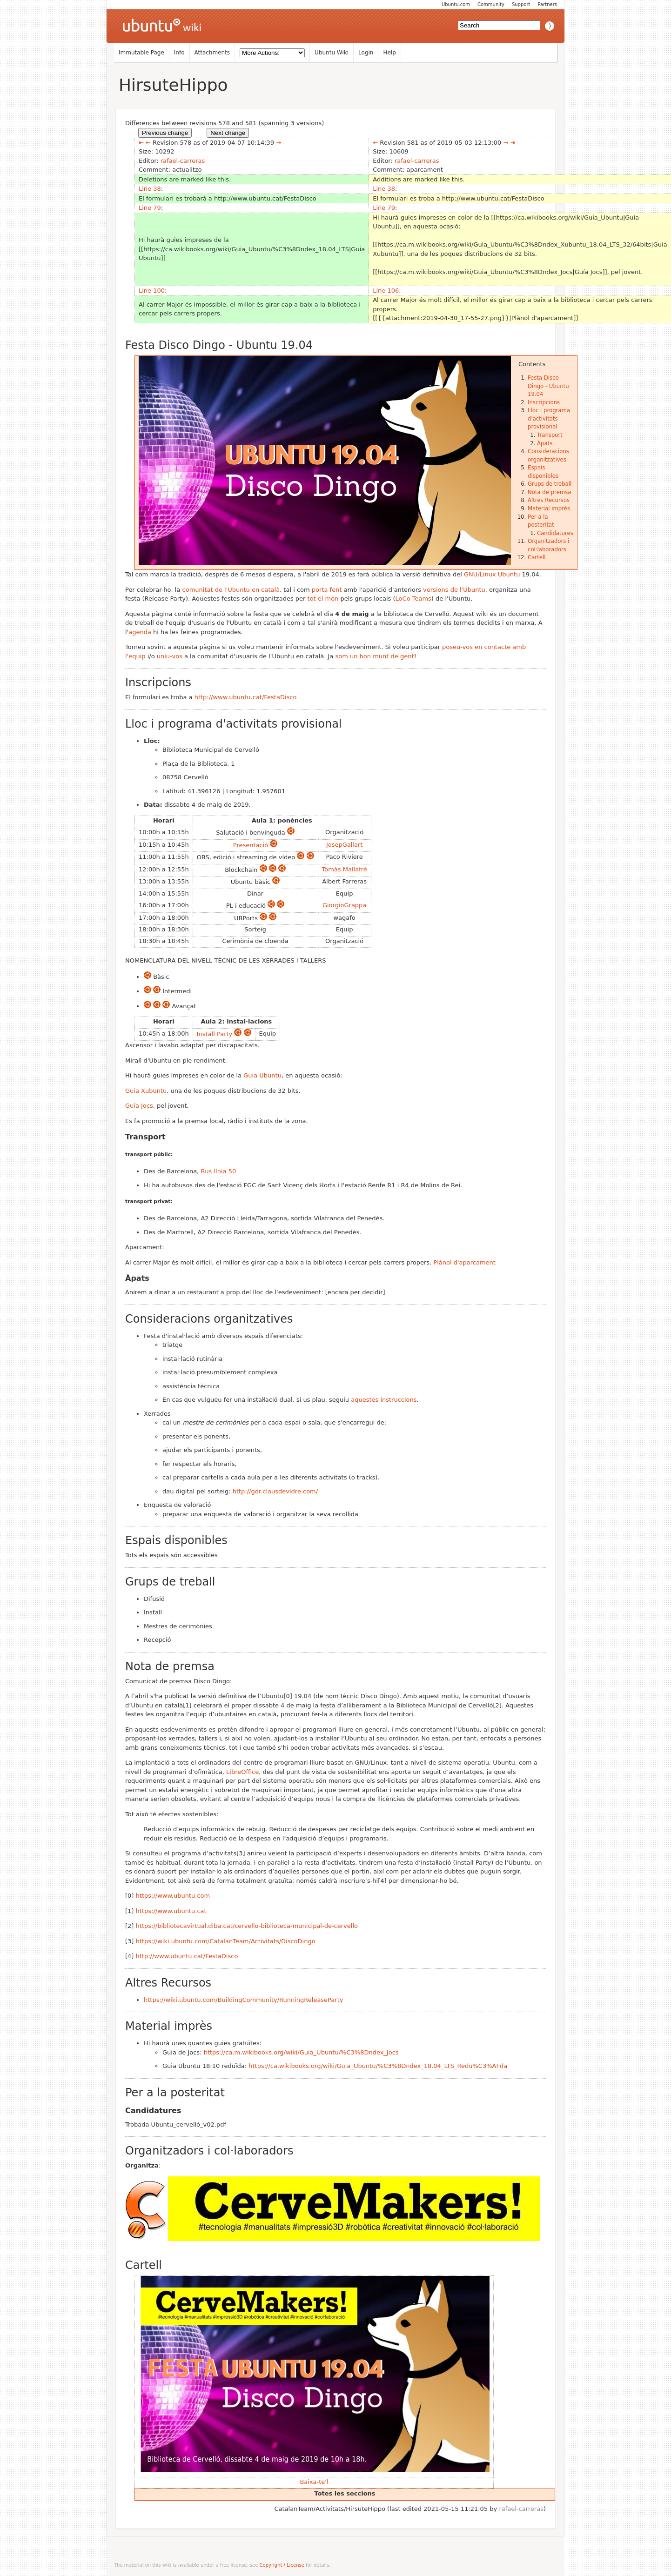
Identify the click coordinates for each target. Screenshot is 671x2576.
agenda (139, 632)
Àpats (544, 443)
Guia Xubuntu (146, 1090)
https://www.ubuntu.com (173, 1895)
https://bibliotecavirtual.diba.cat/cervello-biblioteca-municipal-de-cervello (247, 1925)
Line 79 (150, 207)
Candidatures (555, 533)
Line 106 (386, 290)
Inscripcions (544, 402)
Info (179, 52)
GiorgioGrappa (344, 905)
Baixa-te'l (314, 2481)
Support (521, 4)
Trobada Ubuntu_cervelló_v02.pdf (175, 2124)
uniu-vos (169, 656)
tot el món (323, 598)
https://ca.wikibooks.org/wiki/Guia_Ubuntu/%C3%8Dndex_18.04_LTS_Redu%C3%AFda (377, 2065)
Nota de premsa (549, 492)
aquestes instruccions (383, 1399)
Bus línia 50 (218, 1171)
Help (389, 52)
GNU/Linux (480, 574)
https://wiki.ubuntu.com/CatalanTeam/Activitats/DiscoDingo (225, 1941)
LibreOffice (242, 1771)
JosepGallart (344, 844)
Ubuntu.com (456, 4)
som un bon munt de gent (374, 656)
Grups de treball (549, 484)
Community (490, 4)
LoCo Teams (413, 598)
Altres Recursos (549, 500)
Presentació (250, 845)
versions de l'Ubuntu (454, 589)
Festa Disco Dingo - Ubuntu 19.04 (548, 386)
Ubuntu (509, 574)
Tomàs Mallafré (344, 869)
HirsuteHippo (173, 84)
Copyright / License (282, 2565)
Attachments (212, 52)
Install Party (215, 1033)
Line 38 (150, 188)
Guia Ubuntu (262, 1075)
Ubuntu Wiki (332, 52)
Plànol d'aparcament (464, 1262)
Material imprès (549, 508)
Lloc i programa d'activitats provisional (549, 418)
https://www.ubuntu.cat (171, 1910)
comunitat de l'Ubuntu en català (231, 589)
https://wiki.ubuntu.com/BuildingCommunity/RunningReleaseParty (243, 1999)
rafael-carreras (183, 160)
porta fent (327, 589)
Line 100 (152, 290)
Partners (547, 4)
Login (365, 52)
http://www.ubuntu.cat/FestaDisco (246, 697)
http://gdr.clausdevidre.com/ (275, 1491)
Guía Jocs (139, 1105)
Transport (550, 435)
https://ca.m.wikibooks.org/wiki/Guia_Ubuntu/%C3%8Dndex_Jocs (301, 2052)
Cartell (536, 557)
